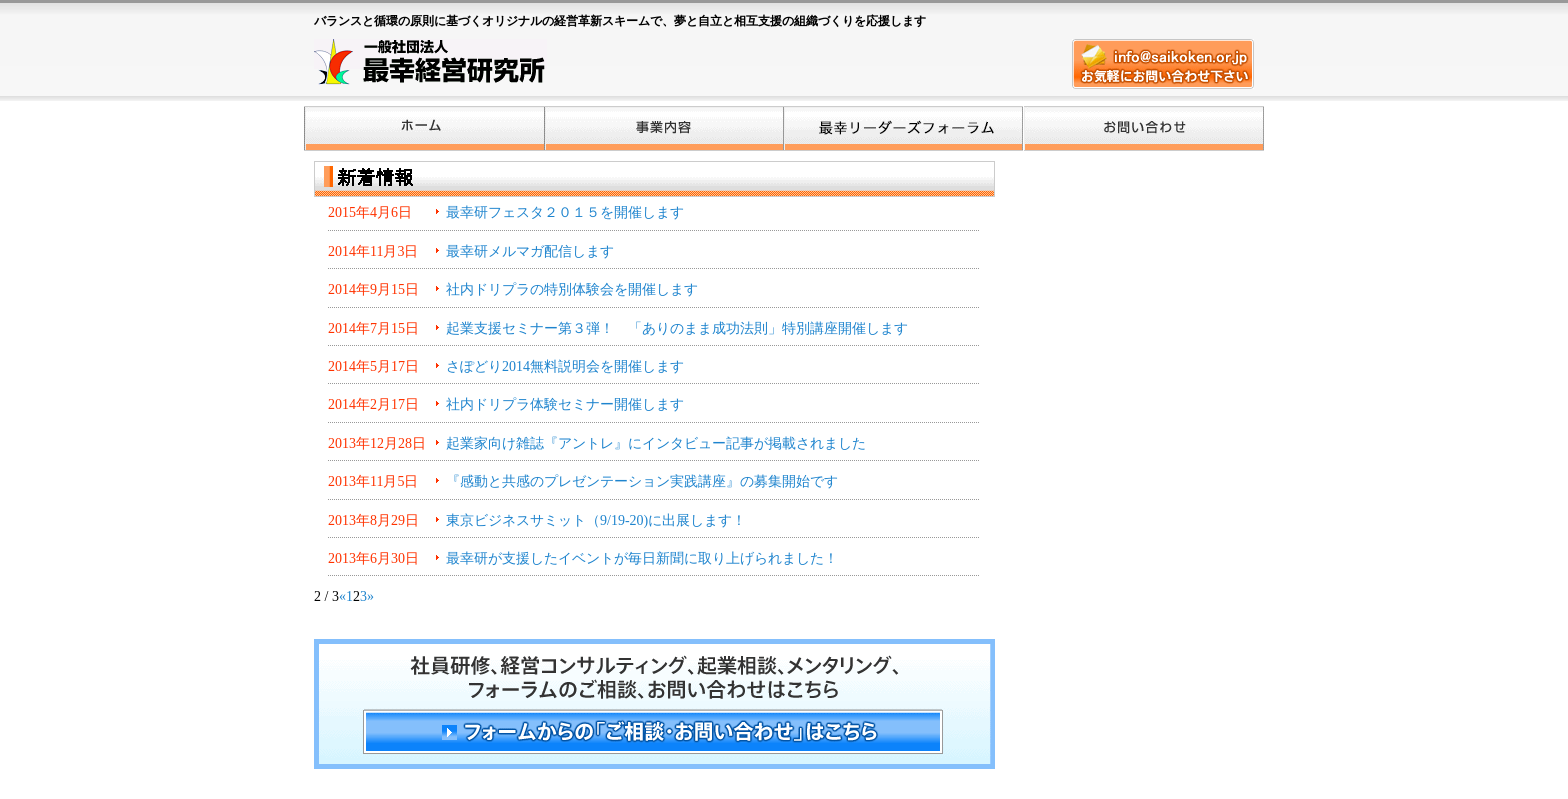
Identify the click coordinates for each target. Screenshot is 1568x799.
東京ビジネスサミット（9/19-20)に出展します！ (596, 520)
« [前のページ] (342, 596)
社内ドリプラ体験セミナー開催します (565, 404)
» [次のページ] (370, 596)
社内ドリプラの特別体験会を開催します (572, 289)
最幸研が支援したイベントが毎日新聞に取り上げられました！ (642, 558)
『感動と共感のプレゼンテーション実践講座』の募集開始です (642, 481)
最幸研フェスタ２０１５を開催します (565, 212)
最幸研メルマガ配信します (530, 251)
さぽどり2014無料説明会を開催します (565, 366)
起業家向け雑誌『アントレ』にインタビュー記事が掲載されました (656, 443)
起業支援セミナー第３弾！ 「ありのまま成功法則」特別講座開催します (677, 328)
